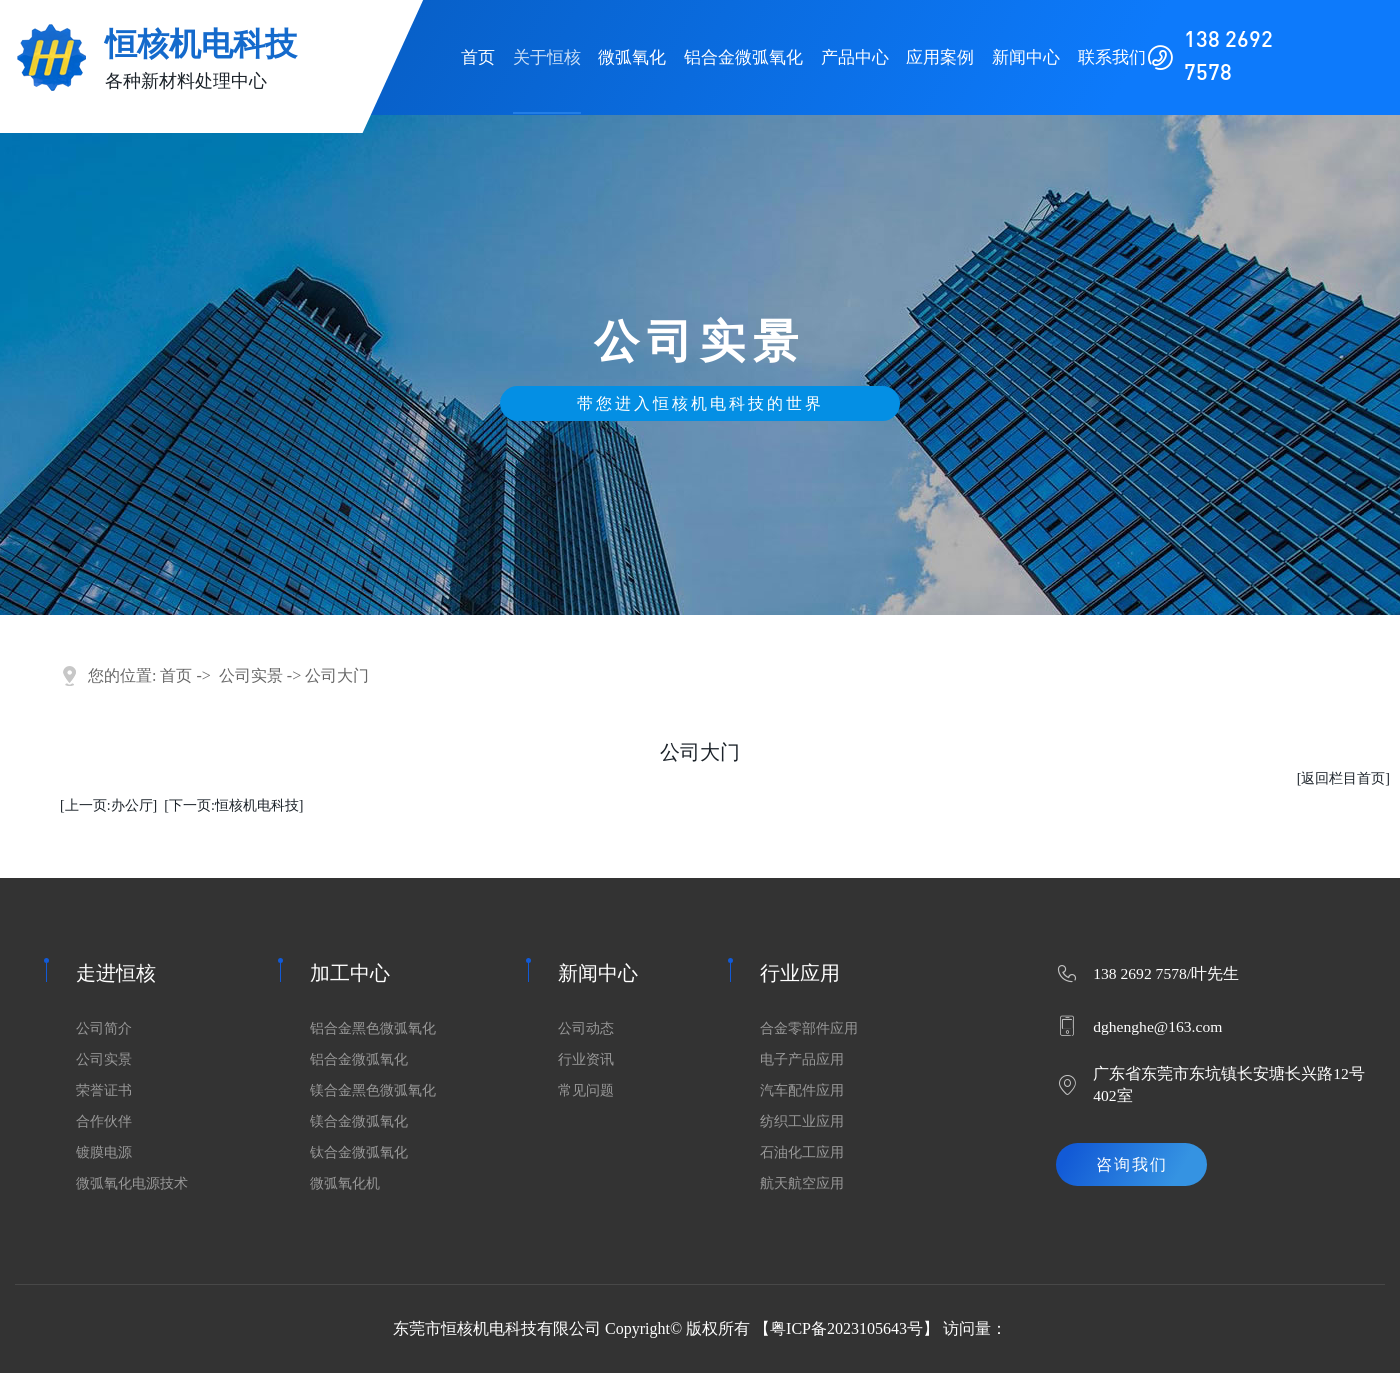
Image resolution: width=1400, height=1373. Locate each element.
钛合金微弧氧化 (359, 1152)
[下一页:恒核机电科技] (233, 805)
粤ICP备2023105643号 (846, 1328)
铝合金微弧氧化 (743, 57)
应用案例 (940, 57)
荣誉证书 (104, 1090)
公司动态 (586, 1028)
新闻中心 (1026, 57)
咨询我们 (1132, 1164)
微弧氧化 (632, 57)
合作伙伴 (104, 1121)
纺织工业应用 (802, 1121)
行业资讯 (586, 1059)
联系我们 (1112, 57)
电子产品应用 (802, 1059)
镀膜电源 (104, 1152)
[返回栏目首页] (1343, 778)
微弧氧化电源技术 (132, 1183)
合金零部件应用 (809, 1028)
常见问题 (586, 1090)
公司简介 (104, 1028)
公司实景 (251, 675)
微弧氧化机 (345, 1183)
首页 (478, 57)
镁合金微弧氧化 (359, 1121)
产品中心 (855, 57)
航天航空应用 (802, 1183)
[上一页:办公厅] (108, 805)
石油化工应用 (802, 1152)
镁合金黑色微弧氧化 (373, 1090)
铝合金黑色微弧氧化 (373, 1028)
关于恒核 (547, 57)
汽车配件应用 (802, 1090)
